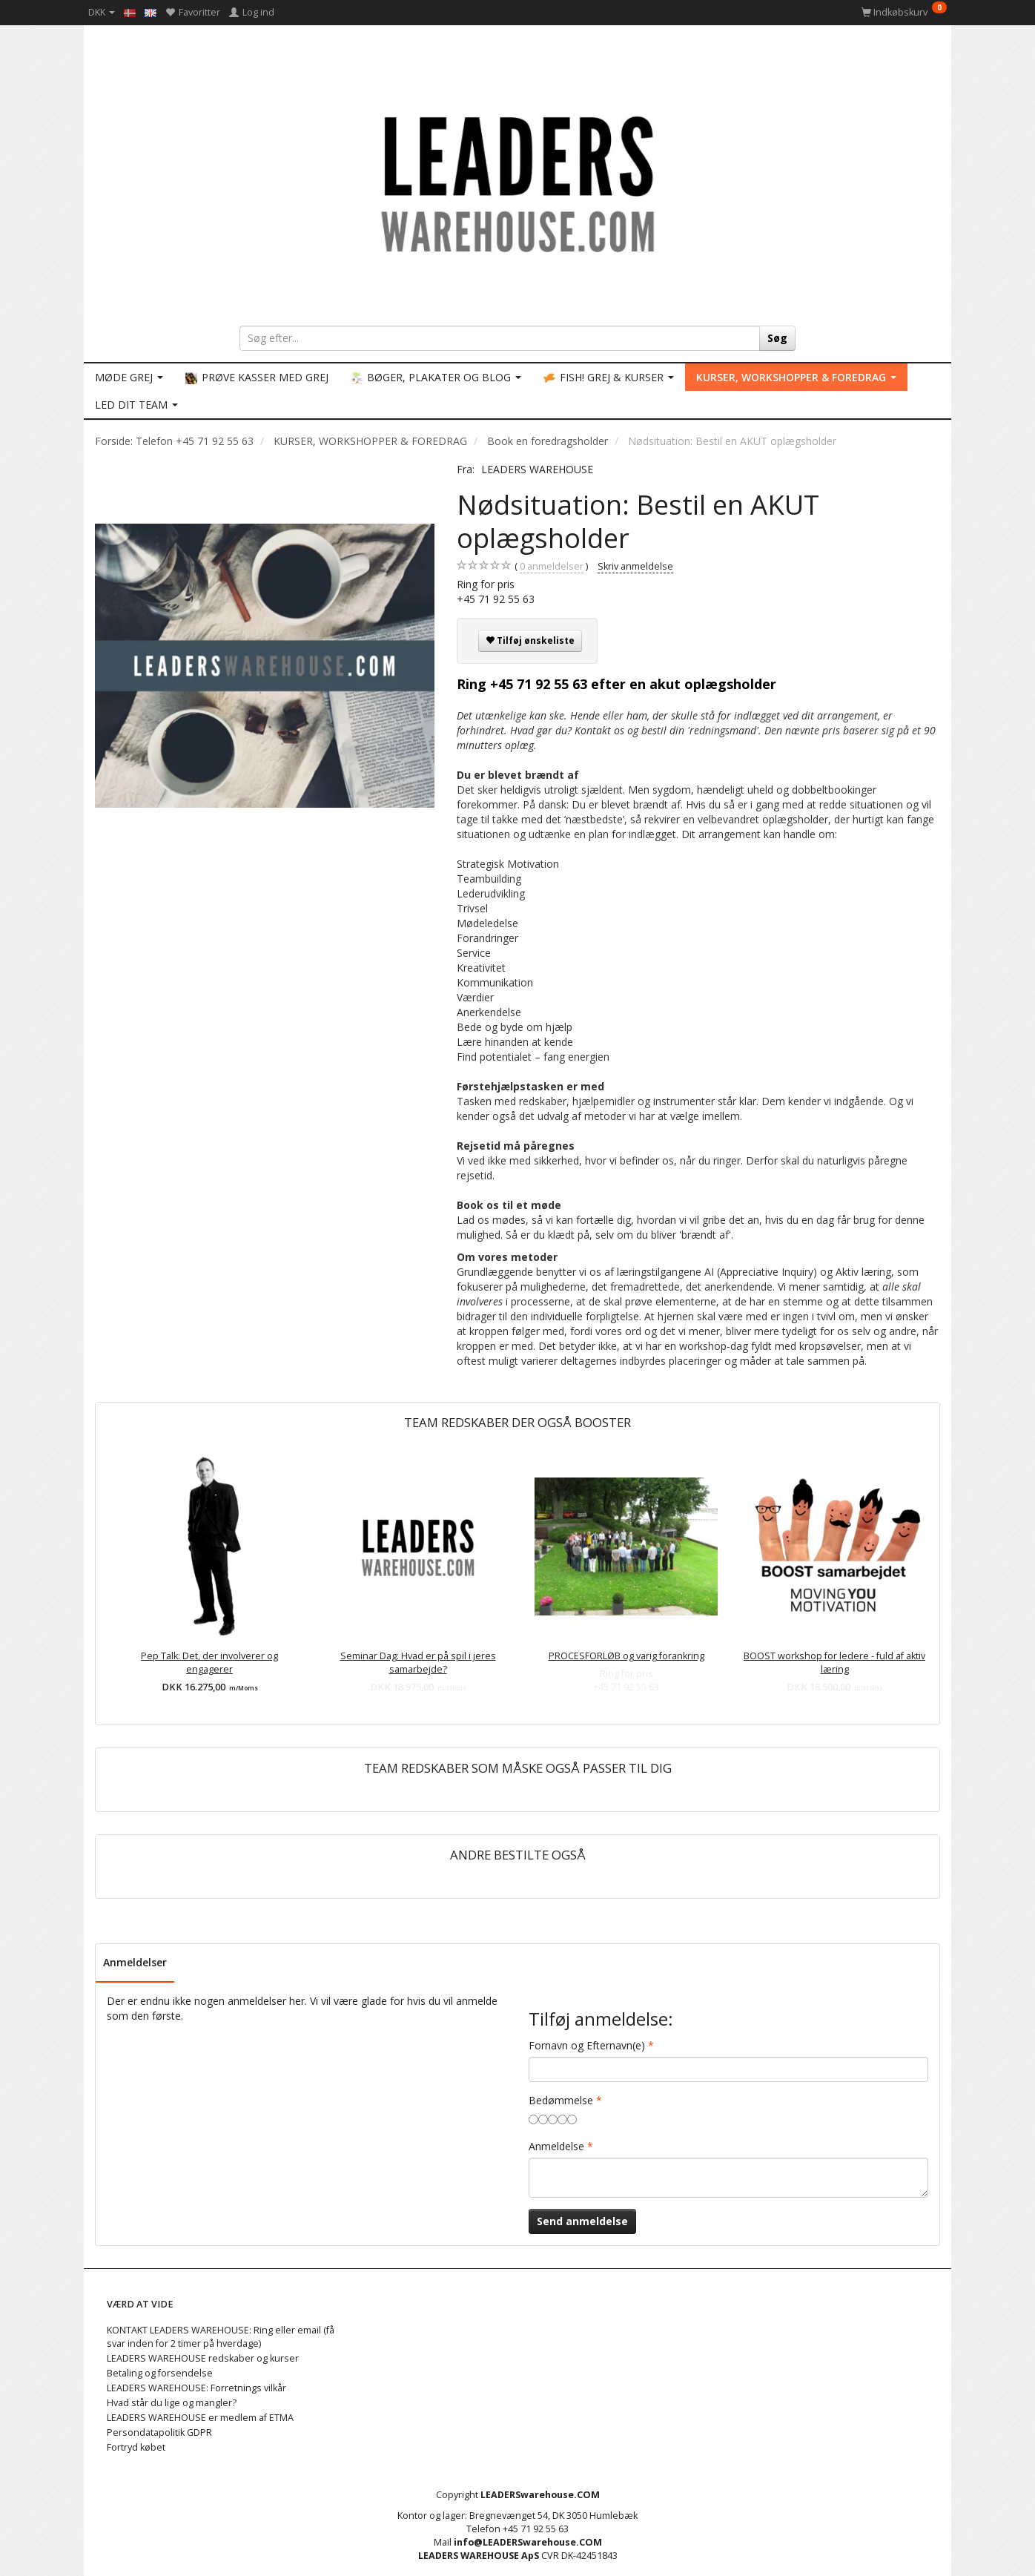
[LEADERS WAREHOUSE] (517, 182)
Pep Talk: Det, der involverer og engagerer (209, 1663)
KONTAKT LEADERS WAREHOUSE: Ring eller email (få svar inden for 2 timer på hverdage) (220, 2337)
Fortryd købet (136, 2447)
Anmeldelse (556, 2146)
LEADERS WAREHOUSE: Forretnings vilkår (196, 2388)
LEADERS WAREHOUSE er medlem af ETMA (200, 2417)
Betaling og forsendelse (160, 2373)
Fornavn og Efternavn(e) (587, 2045)
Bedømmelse (561, 2100)
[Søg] (777, 338)
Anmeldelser (135, 1962)
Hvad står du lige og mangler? (172, 2403)
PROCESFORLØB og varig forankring (626, 1656)
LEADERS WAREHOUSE (537, 469)
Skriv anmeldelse (635, 566)
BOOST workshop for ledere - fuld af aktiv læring (834, 1663)
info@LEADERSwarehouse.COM (528, 2542)
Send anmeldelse (582, 2221)
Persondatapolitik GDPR (159, 2432)
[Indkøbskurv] (904, 12)
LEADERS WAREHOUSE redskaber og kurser (203, 2358)
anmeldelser (551, 566)
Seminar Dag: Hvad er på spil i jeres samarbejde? (418, 1663)
